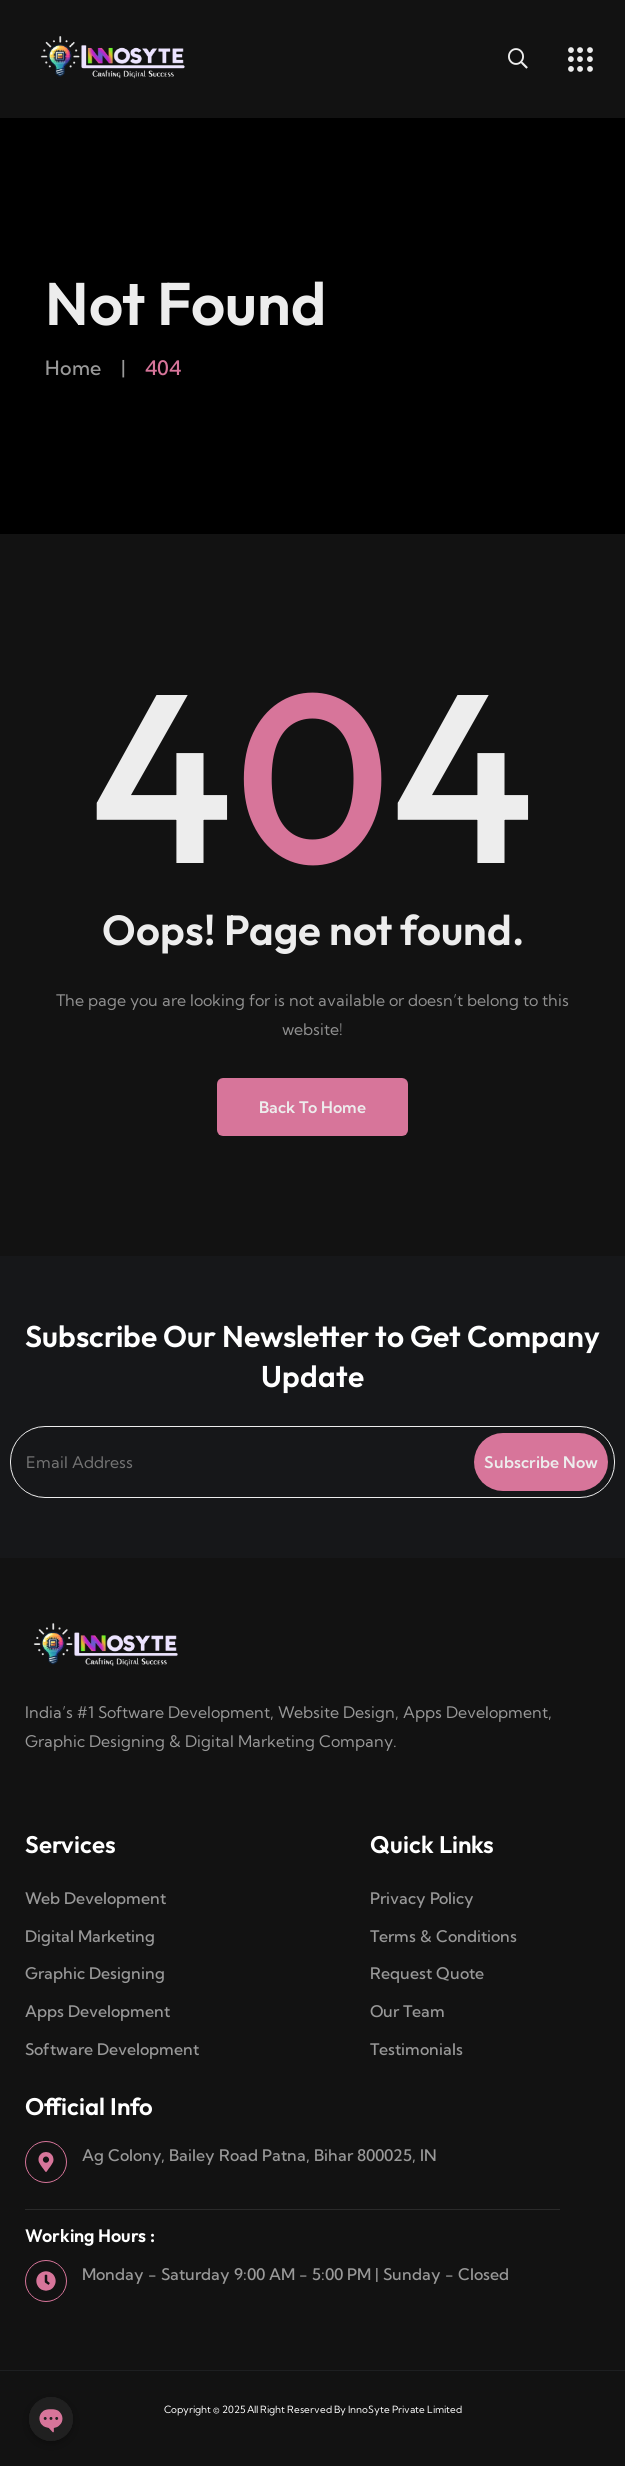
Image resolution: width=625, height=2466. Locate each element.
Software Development (112, 2049)
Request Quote (427, 1973)
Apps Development (97, 2011)
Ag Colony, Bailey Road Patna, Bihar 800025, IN (259, 2155)
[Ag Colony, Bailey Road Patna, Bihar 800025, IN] (46, 2162)
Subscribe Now (541, 1462)
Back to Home (312, 1107)
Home (73, 367)
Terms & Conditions (445, 1936)
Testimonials (416, 2049)
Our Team (407, 2011)
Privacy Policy (422, 1898)
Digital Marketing (90, 1936)
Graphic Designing (95, 1973)
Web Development (95, 1898)
